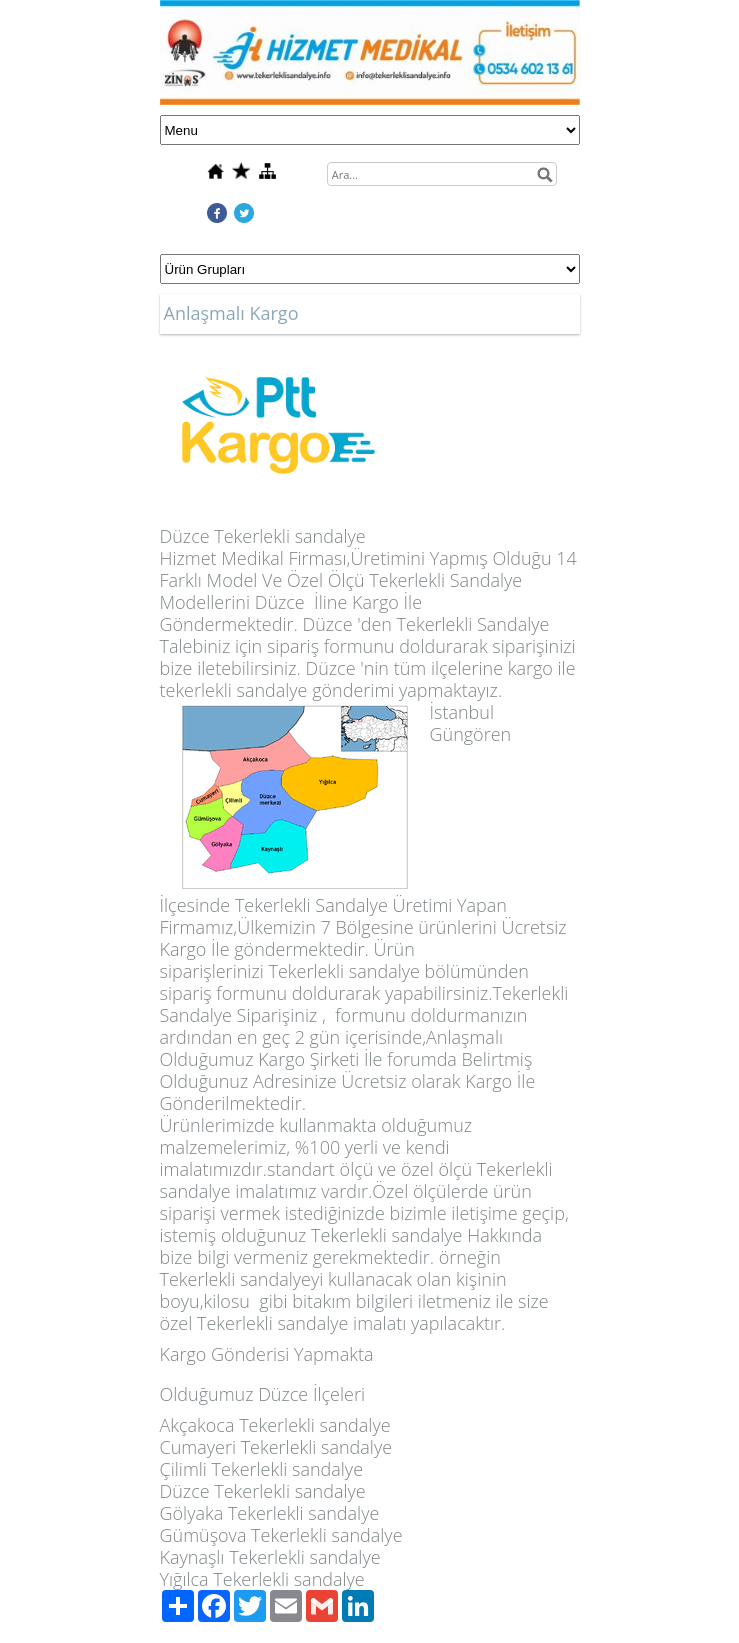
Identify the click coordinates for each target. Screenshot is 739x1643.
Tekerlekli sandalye (289, 536)
